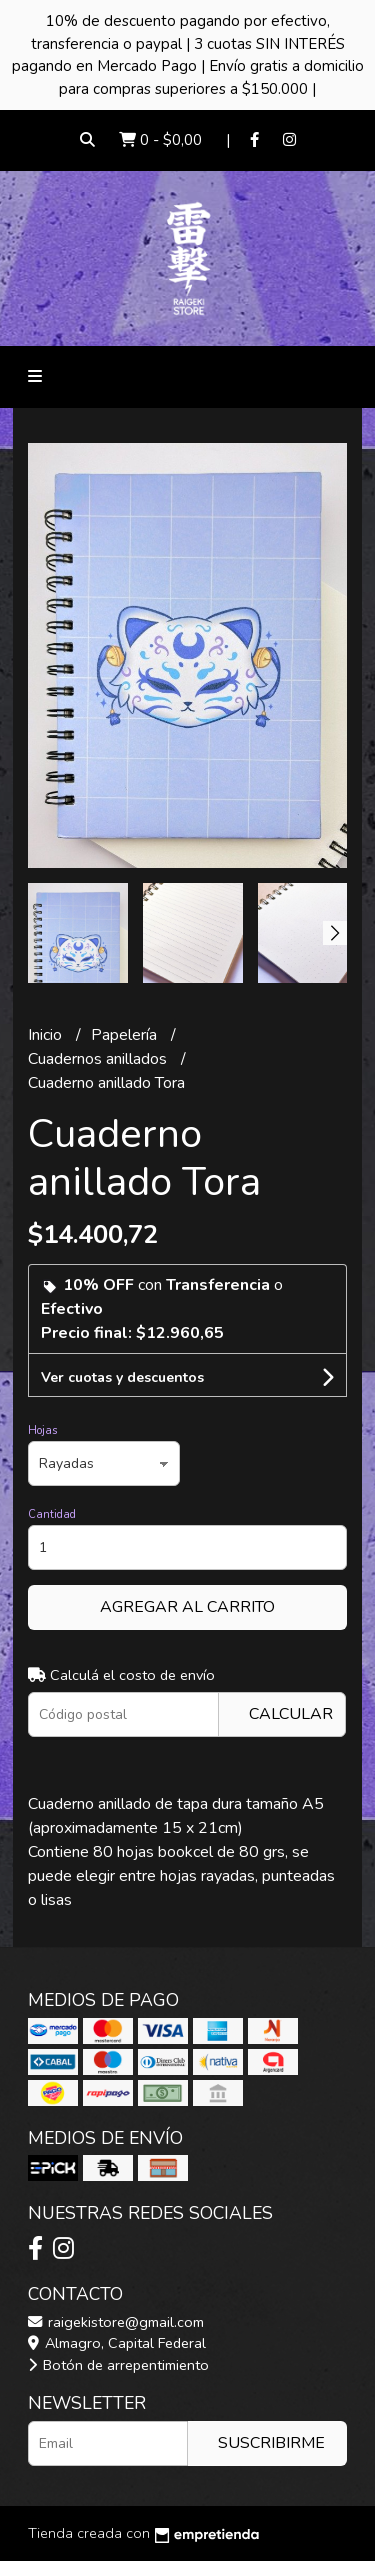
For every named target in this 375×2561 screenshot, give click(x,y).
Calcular (291, 1714)
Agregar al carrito (187, 1607)
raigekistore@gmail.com (116, 2322)
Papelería (126, 1035)
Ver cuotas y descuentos (122, 1377)
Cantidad (52, 1514)
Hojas (42, 1430)
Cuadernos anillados (99, 1059)
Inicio (47, 1035)
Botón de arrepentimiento (118, 2365)
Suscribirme (271, 2443)
